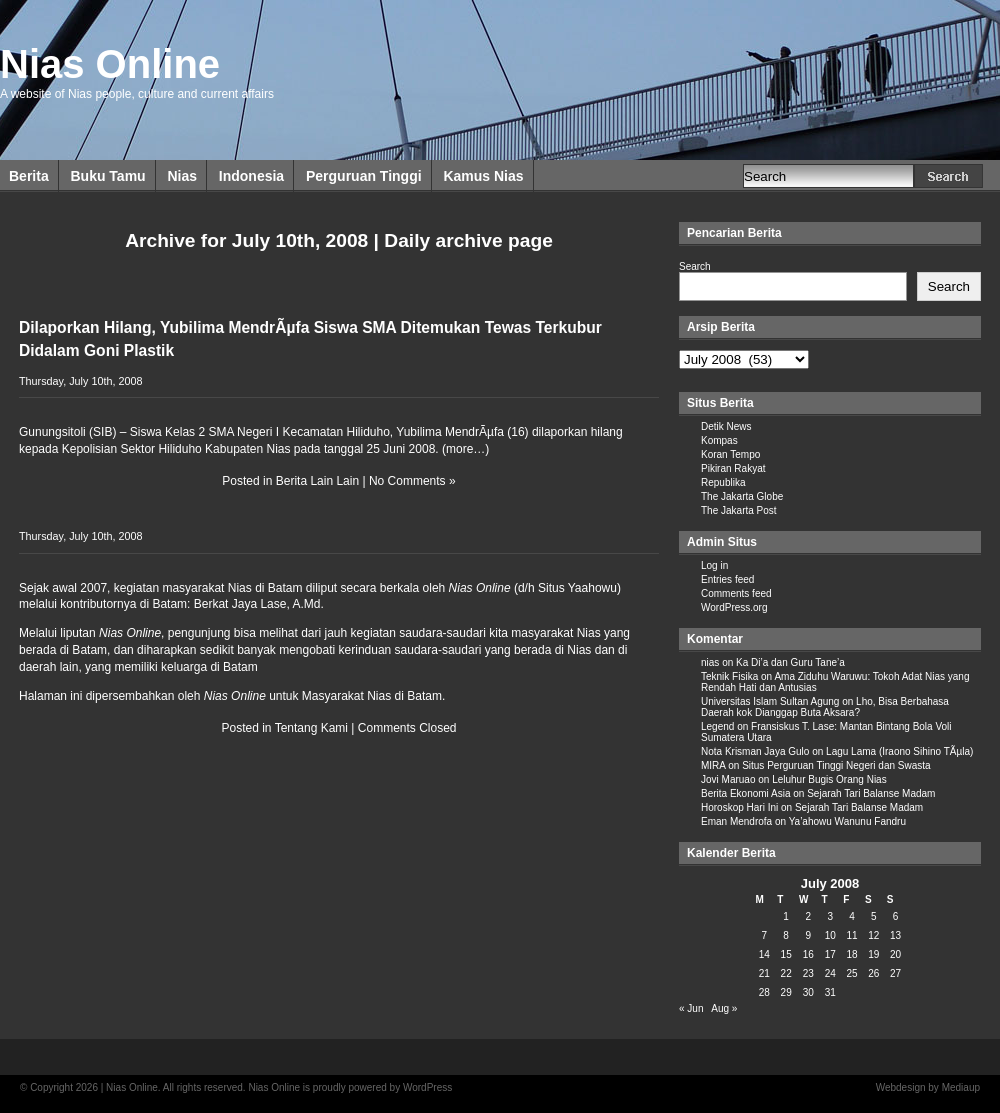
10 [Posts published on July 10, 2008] (830, 935)
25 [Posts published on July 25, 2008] (851, 973)
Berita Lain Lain (317, 481)
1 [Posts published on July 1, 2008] (786, 916)
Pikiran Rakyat (733, 468)
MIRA (713, 765)
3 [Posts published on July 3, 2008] (830, 916)
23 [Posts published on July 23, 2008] (808, 973)
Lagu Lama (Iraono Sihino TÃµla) (899, 751)
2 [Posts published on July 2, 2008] (808, 916)
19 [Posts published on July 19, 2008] (873, 954)
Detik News (726, 426)
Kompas (719, 440)
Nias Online (110, 64)
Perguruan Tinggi (364, 176)
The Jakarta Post (739, 510)
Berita (29, 176)
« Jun (691, 1008)
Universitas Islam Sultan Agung (770, 701)
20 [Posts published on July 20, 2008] (895, 954)
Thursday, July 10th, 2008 (80, 381)
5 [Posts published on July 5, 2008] (874, 916)
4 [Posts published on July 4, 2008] (852, 916)
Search (695, 266)
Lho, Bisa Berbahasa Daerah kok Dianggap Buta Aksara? (825, 707)
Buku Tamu (107, 176)
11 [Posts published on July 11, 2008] (851, 935)
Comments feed (736, 593)
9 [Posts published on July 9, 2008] (808, 935)
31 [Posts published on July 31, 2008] (830, 992)
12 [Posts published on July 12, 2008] (873, 935)
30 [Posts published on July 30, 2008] (808, 992)
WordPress (427, 1087)
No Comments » (412, 481)
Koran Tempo (730, 454)
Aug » (724, 1008)
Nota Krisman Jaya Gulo (755, 751)
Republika (723, 482)
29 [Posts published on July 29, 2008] (786, 992)
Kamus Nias (483, 176)
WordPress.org (734, 607)
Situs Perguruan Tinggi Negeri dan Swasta (836, 765)
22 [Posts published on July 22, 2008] (786, 973)
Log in (714, 565)
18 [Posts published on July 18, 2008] (851, 954)
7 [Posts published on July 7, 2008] (765, 935)
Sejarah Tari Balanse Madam (871, 793)
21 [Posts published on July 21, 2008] (764, 973)
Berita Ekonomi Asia (746, 793)
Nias (182, 176)
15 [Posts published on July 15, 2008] (786, 954)
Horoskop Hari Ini (739, 807)
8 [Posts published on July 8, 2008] (786, 935)
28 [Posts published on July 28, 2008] (764, 992)
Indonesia (251, 176)
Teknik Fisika (729, 676)
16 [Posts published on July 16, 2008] (808, 954)
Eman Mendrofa (736, 821)
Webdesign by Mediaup (928, 1087)
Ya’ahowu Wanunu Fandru (847, 821)
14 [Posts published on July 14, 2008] (764, 954)
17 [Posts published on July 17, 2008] (830, 954)
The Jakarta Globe (742, 496)
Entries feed (727, 579)
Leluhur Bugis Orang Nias (829, 779)
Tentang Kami (311, 728)
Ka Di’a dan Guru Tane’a (790, 662)
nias (710, 662)
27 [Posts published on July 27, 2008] (895, 973)
